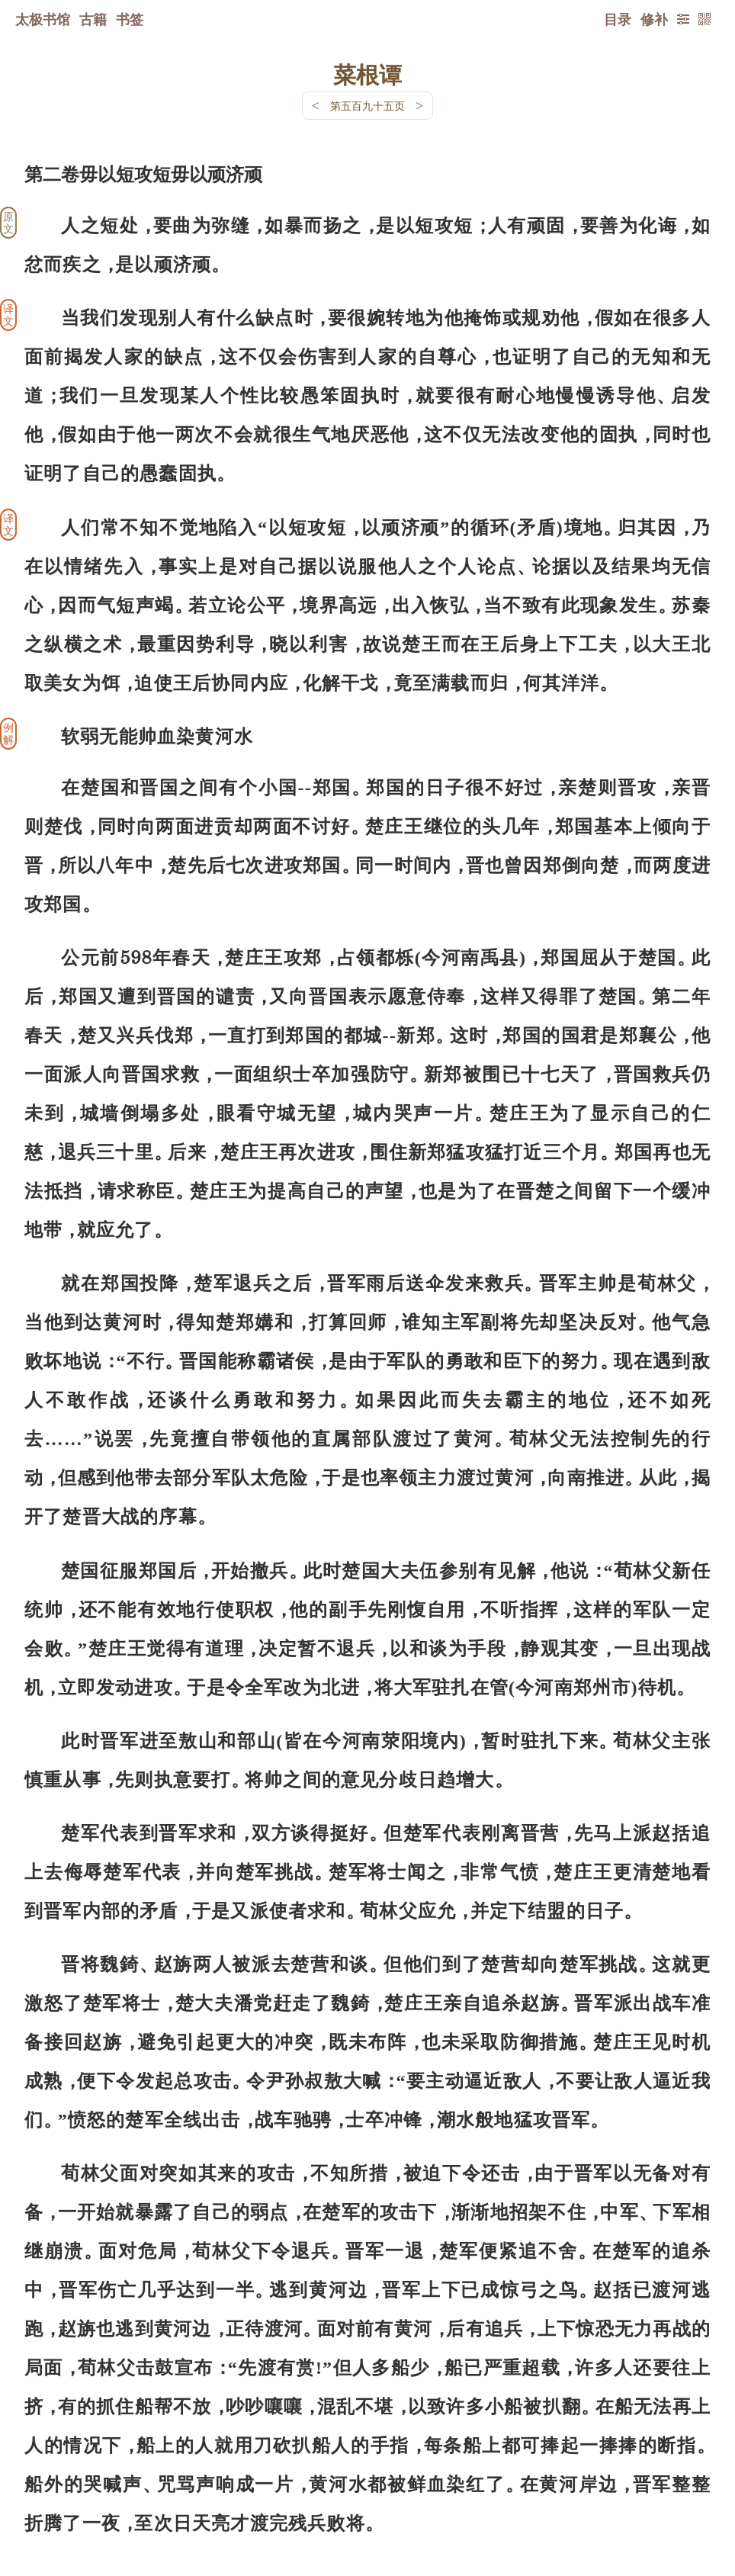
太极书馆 (42, 19)
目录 (617, 19)
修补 (654, 19)
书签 (129, 19)
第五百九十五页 (367, 105)
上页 (681, 2485)
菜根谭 (367, 74)
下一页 (367, 2485)
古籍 (93, 19)
